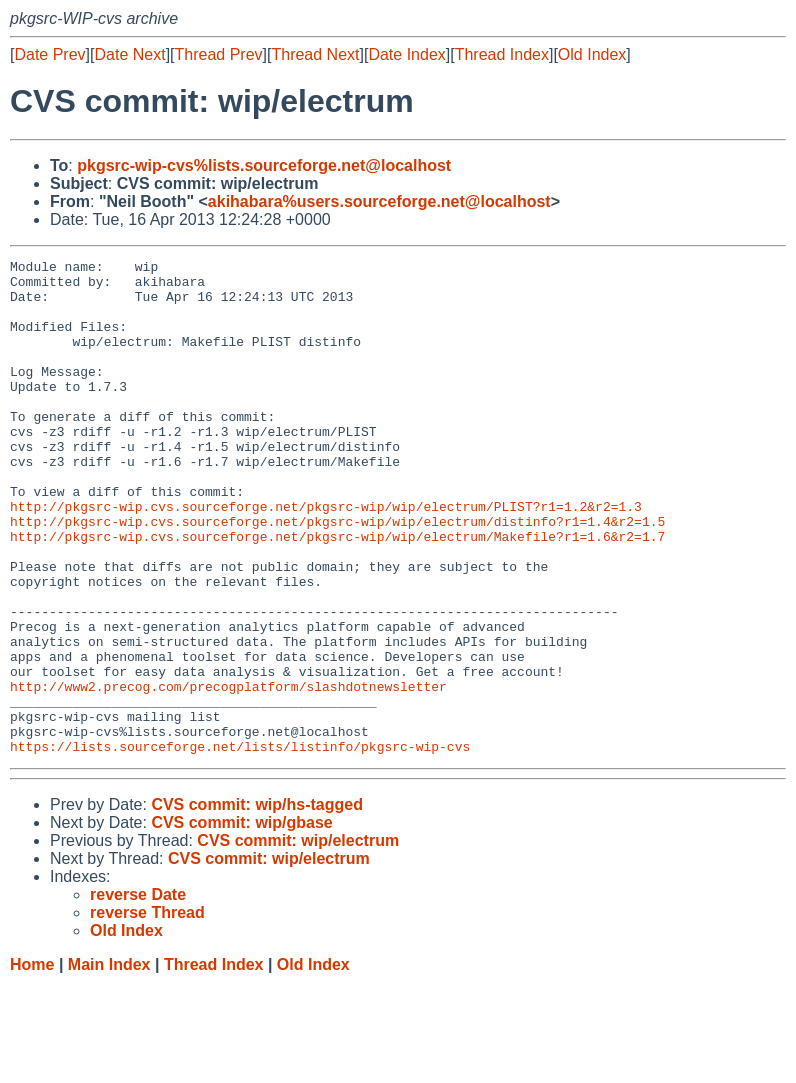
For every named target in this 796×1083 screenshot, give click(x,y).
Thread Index (502, 54)
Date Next (129, 54)
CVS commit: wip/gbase (241, 921)
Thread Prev (219, 54)
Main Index (109, 1063)
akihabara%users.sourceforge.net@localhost (379, 201)
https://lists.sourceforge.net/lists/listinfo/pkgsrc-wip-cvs (240, 845)
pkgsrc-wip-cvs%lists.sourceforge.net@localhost (264, 165)
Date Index (406, 54)
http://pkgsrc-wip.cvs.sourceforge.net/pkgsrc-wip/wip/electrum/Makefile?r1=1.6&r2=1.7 (337, 593)
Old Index (592, 54)
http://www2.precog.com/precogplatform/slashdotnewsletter (228, 773)
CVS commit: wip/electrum (298, 939)
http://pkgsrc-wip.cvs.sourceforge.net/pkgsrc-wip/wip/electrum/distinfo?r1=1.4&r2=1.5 (337, 575)
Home (32, 1063)
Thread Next (315, 54)
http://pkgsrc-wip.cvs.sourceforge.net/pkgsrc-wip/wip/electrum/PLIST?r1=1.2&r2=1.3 (326, 557)
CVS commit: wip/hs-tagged (257, 903)
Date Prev (49, 54)
